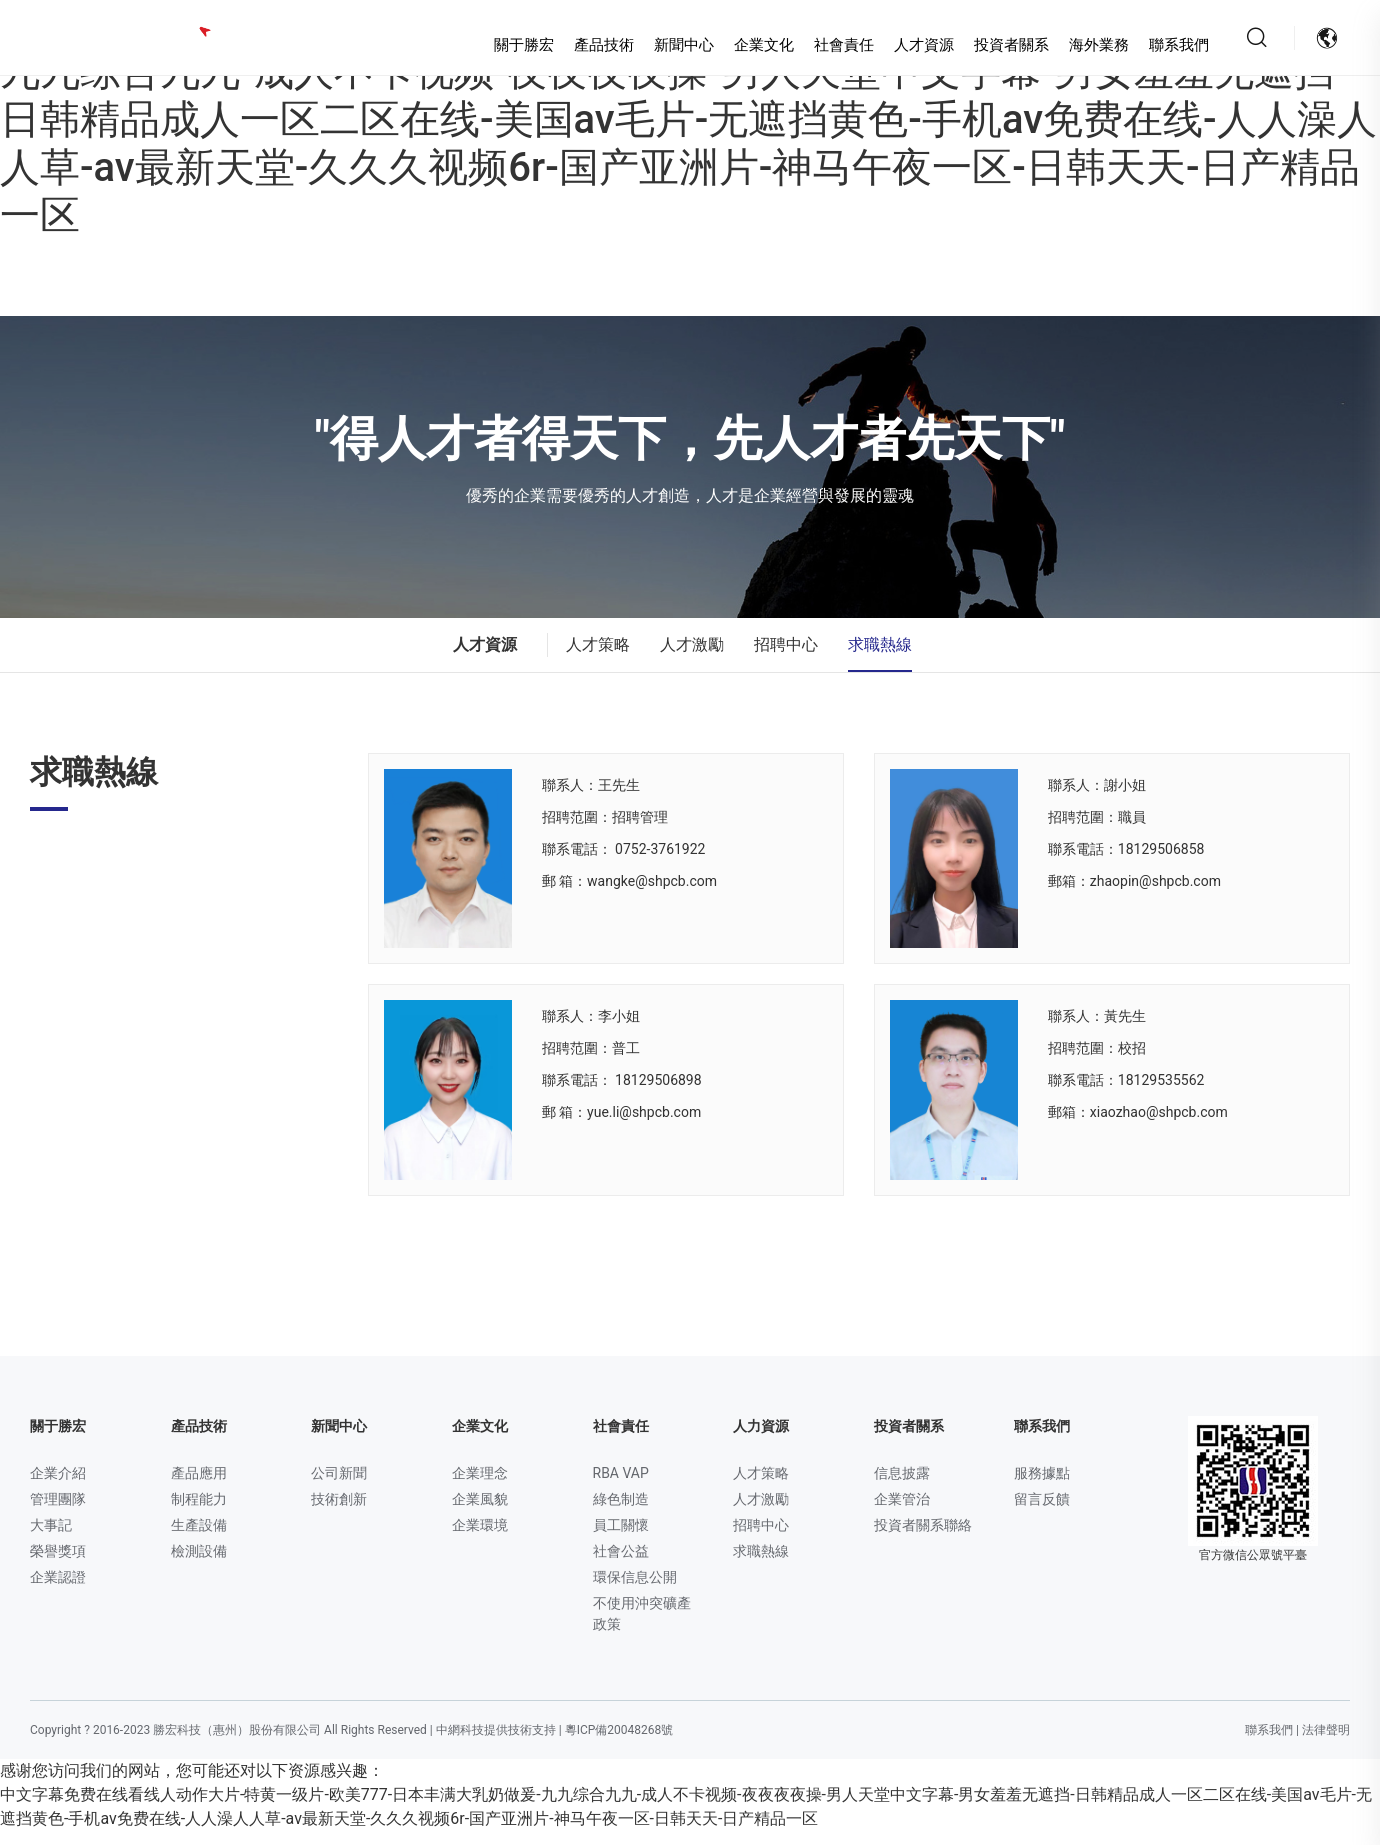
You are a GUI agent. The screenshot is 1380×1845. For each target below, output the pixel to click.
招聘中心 (786, 658)
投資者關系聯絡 (923, 1539)
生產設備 (199, 1539)
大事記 (51, 1539)
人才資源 (901, 45)
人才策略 (598, 658)
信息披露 (902, 1487)
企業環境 (480, 1539)
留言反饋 (1042, 1513)
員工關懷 (621, 1539)
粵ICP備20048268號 (619, 1744)
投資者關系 (988, 45)
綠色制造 (621, 1513)
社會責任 (821, 45)
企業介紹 (58, 1487)
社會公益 (621, 1565)
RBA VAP (621, 1487)
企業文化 (741, 45)
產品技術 (581, 45)
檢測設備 (199, 1565)
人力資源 (761, 1440)
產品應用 (199, 1487)
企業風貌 (480, 1513)
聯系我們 (1156, 45)
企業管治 (902, 1513)
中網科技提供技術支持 (496, 1744)
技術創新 (339, 1513)
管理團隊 (58, 1513)
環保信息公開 (635, 1591)
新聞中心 (661, 45)
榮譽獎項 (58, 1565)
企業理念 (480, 1487)
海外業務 (1076, 45)
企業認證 (58, 1591)
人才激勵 (692, 658)
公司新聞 (339, 1487)
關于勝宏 (501, 45)
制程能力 (199, 1513)
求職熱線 (880, 658)
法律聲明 (1326, 1744)
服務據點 (1042, 1487)
